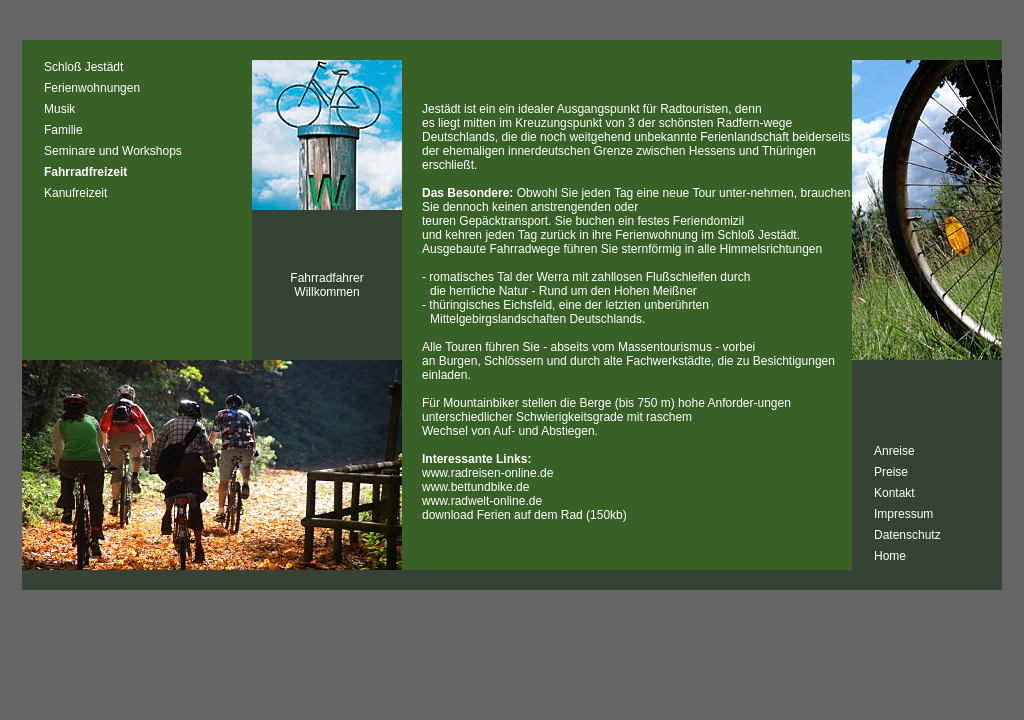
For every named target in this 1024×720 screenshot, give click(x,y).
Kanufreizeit (75, 193)
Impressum (903, 514)
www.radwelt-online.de (482, 501)
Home (890, 556)
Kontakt (894, 493)
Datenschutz (907, 535)
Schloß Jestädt (83, 67)
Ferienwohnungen (92, 88)
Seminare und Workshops (113, 151)
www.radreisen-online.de (487, 473)
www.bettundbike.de (475, 487)
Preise (891, 472)
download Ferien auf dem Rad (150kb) (524, 515)
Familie (63, 130)
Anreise (894, 451)
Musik (59, 109)
